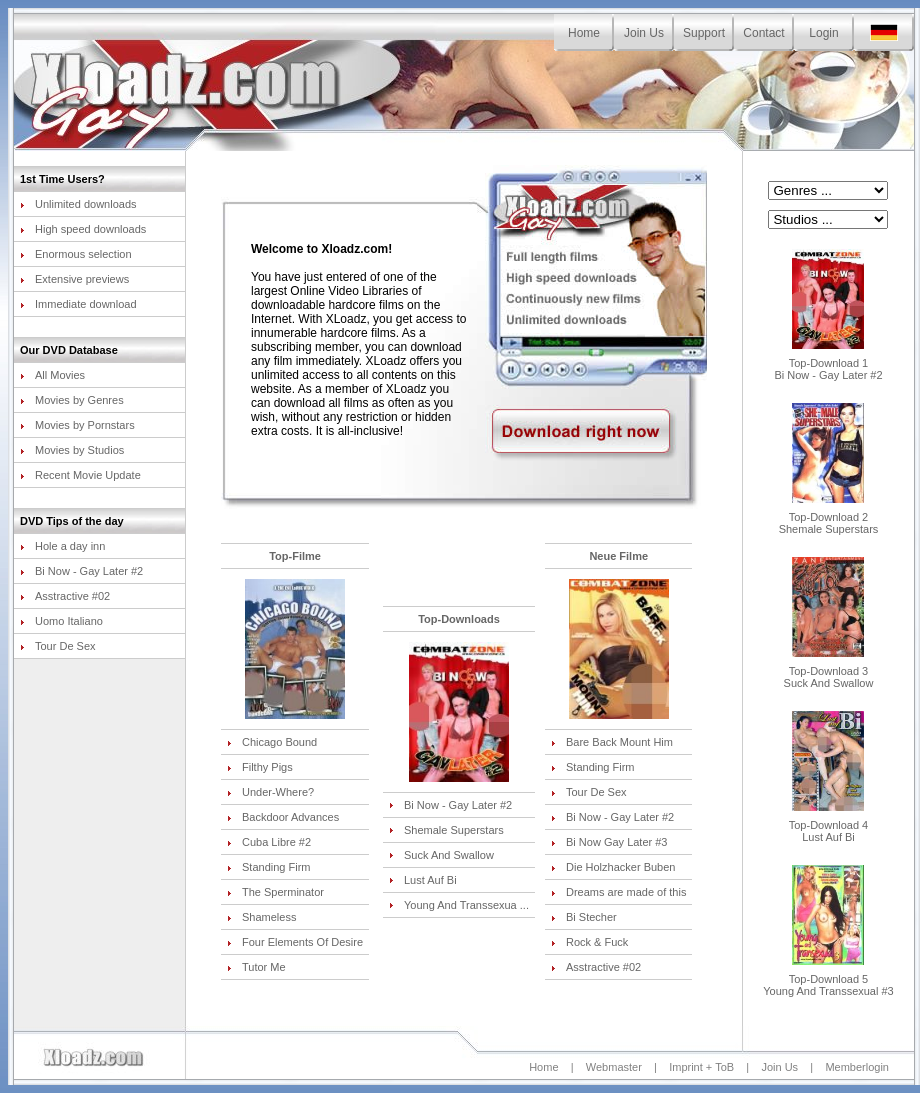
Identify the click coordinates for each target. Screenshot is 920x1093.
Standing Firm (268, 867)
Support (704, 33)
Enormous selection (76, 254)
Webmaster (614, 1067)
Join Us (644, 33)
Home (584, 33)
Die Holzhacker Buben (613, 867)
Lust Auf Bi (423, 880)
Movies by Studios (72, 450)
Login (823, 33)
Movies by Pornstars (77, 425)
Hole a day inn (62, 546)
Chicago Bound (272, 742)
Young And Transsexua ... (459, 905)
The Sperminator (275, 892)
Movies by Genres (72, 400)
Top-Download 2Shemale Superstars (829, 518)
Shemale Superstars (446, 830)
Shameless (261, 917)
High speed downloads (83, 229)
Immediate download (78, 304)
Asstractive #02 (65, 596)
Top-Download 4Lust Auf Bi (829, 826)
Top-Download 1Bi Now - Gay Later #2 (828, 364)
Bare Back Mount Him (612, 742)
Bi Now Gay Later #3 (609, 842)
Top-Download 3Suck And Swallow (829, 672)
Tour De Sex (58, 646)
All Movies (52, 375)
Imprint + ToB (701, 1067)
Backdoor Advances (283, 817)
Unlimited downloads (78, 204)
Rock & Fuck (589, 942)
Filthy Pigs (260, 767)
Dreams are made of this (618, 892)
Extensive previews (74, 279)
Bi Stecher (584, 917)
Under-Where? (270, 792)
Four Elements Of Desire (295, 942)
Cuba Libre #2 (269, 842)
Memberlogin (857, 1067)
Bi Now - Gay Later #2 (81, 571)
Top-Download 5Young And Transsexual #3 (828, 980)
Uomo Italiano (61, 621)
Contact (763, 33)
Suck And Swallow (441, 855)
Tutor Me (256, 967)
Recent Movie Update (80, 475)
